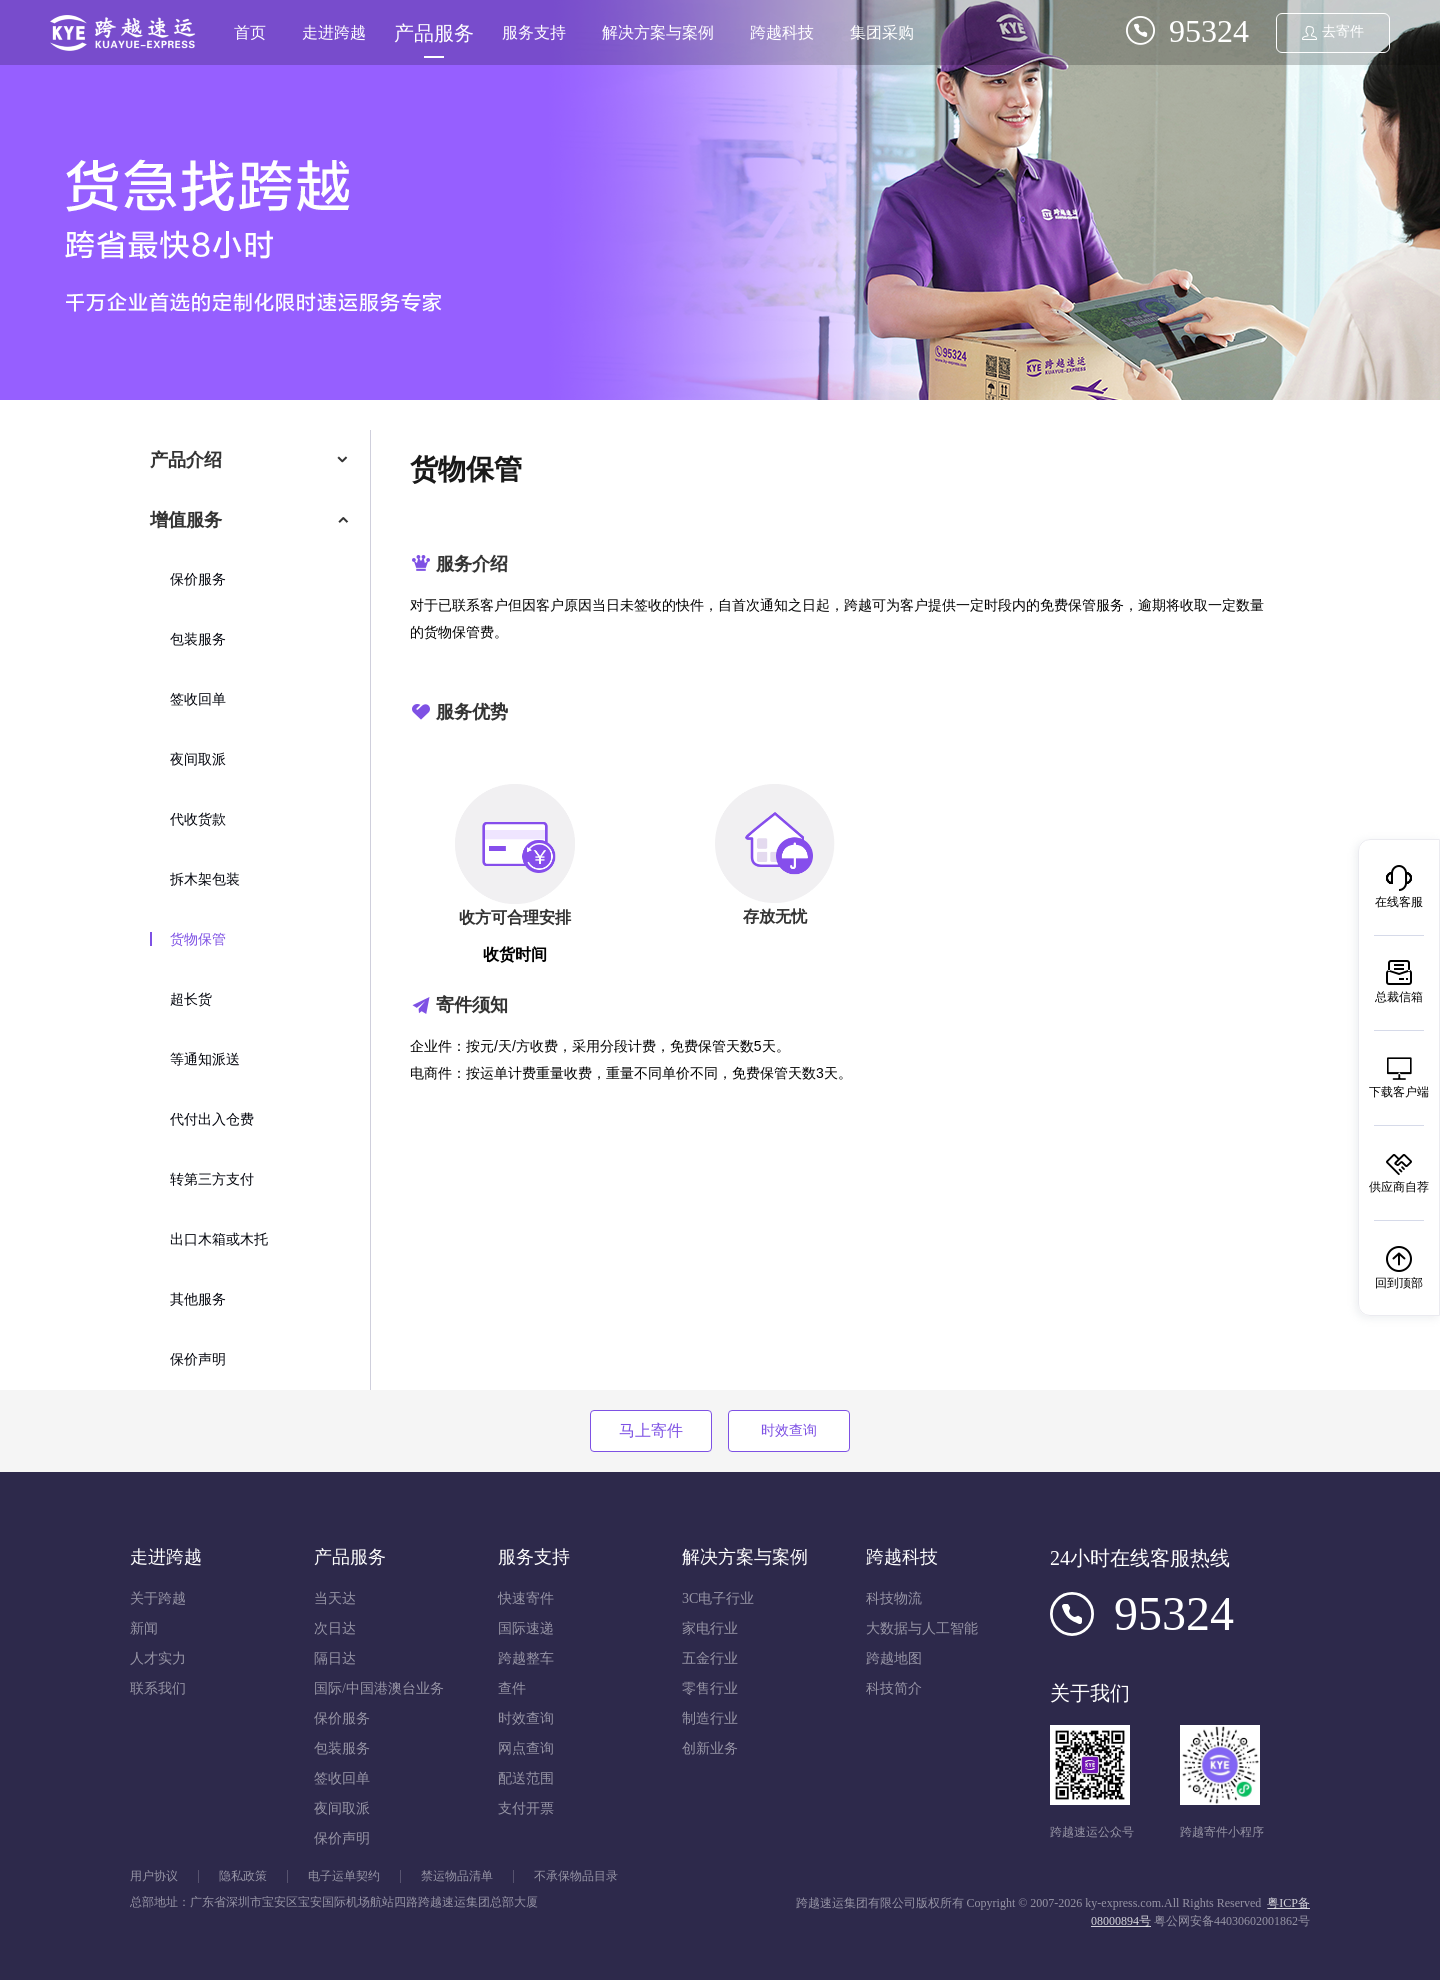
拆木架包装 (205, 879)
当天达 (335, 1598)
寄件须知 (472, 1005)
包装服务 (198, 639)
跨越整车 (526, 1658)
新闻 (144, 1628)
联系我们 (158, 1688)
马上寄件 (651, 1430)
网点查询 (526, 1748)
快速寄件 (526, 1598)
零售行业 (710, 1688)
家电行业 (710, 1628)
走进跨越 (334, 32)
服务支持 (534, 32)
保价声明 (198, 1359)
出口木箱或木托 (219, 1239)
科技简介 (894, 1688)
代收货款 (198, 819)
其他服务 (198, 1299)
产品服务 (434, 33)
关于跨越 (158, 1598)
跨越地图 (894, 1658)
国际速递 (526, 1628)
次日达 (335, 1628)
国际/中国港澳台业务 (379, 1688)
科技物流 (894, 1598)
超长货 (191, 999)
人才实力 (158, 1658)
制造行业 (710, 1718)
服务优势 (472, 712)
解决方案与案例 (658, 32)
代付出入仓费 (212, 1119)
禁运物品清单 (457, 1876)
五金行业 (710, 1658)
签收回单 (198, 699)
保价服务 (198, 579)
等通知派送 (205, 1059)
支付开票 (526, 1808)
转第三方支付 (212, 1179)
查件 (512, 1688)
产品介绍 (186, 460)
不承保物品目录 (576, 1876)
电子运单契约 (344, 1876)
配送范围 (526, 1778)
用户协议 (154, 1876)
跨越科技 (782, 32)
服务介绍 (472, 564)
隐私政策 (243, 1876)
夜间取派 (198, 759)
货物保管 (198, 939)
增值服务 (186, 520)
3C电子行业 (718, 1598)
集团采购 (882, 32)
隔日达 (335, 1658)
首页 (250, 32)
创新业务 (710, 1748)
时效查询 (789, 1430)
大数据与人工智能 (922, 1628)
